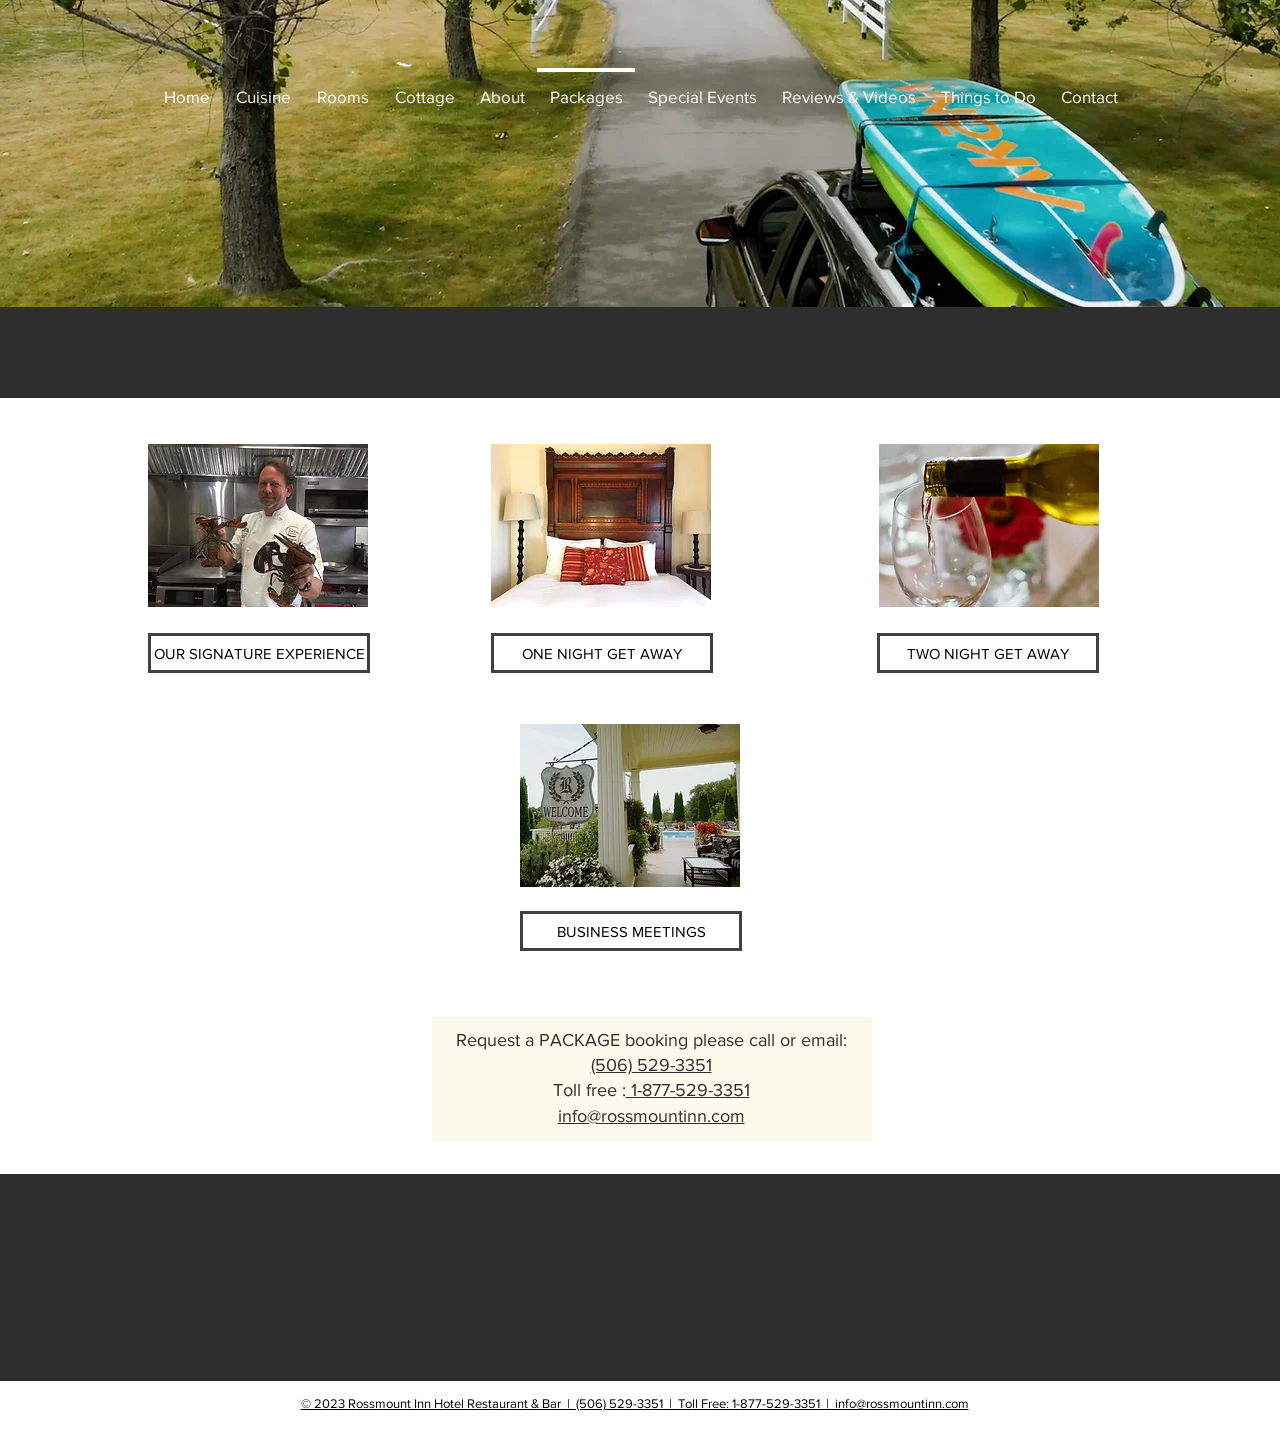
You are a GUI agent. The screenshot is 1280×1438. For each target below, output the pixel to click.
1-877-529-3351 (688, 1090)
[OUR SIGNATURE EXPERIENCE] (259, 653)
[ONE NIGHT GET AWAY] (602, 653)
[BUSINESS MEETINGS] (631, 931)
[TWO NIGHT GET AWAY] (988, 653)
